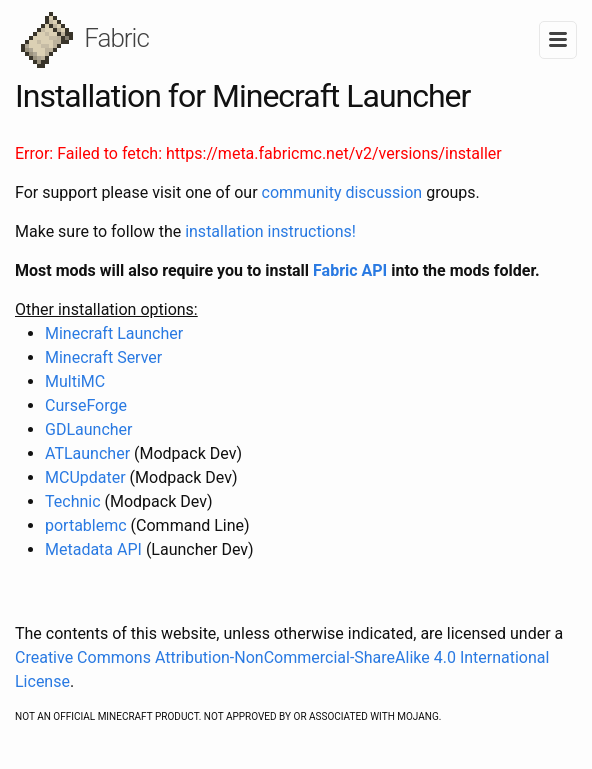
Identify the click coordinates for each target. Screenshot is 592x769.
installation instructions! (270, 231)
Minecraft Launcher (114, 333)
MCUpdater (85, 477)
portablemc (86, 525)
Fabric (85, 40)
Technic (73, 501)
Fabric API (352, 270)
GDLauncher (88, 429)
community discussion (342, 192)
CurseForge (86, 405)
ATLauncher (89, 453)
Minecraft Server (103, 357)
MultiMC (75, 381)
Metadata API (95, 549)
